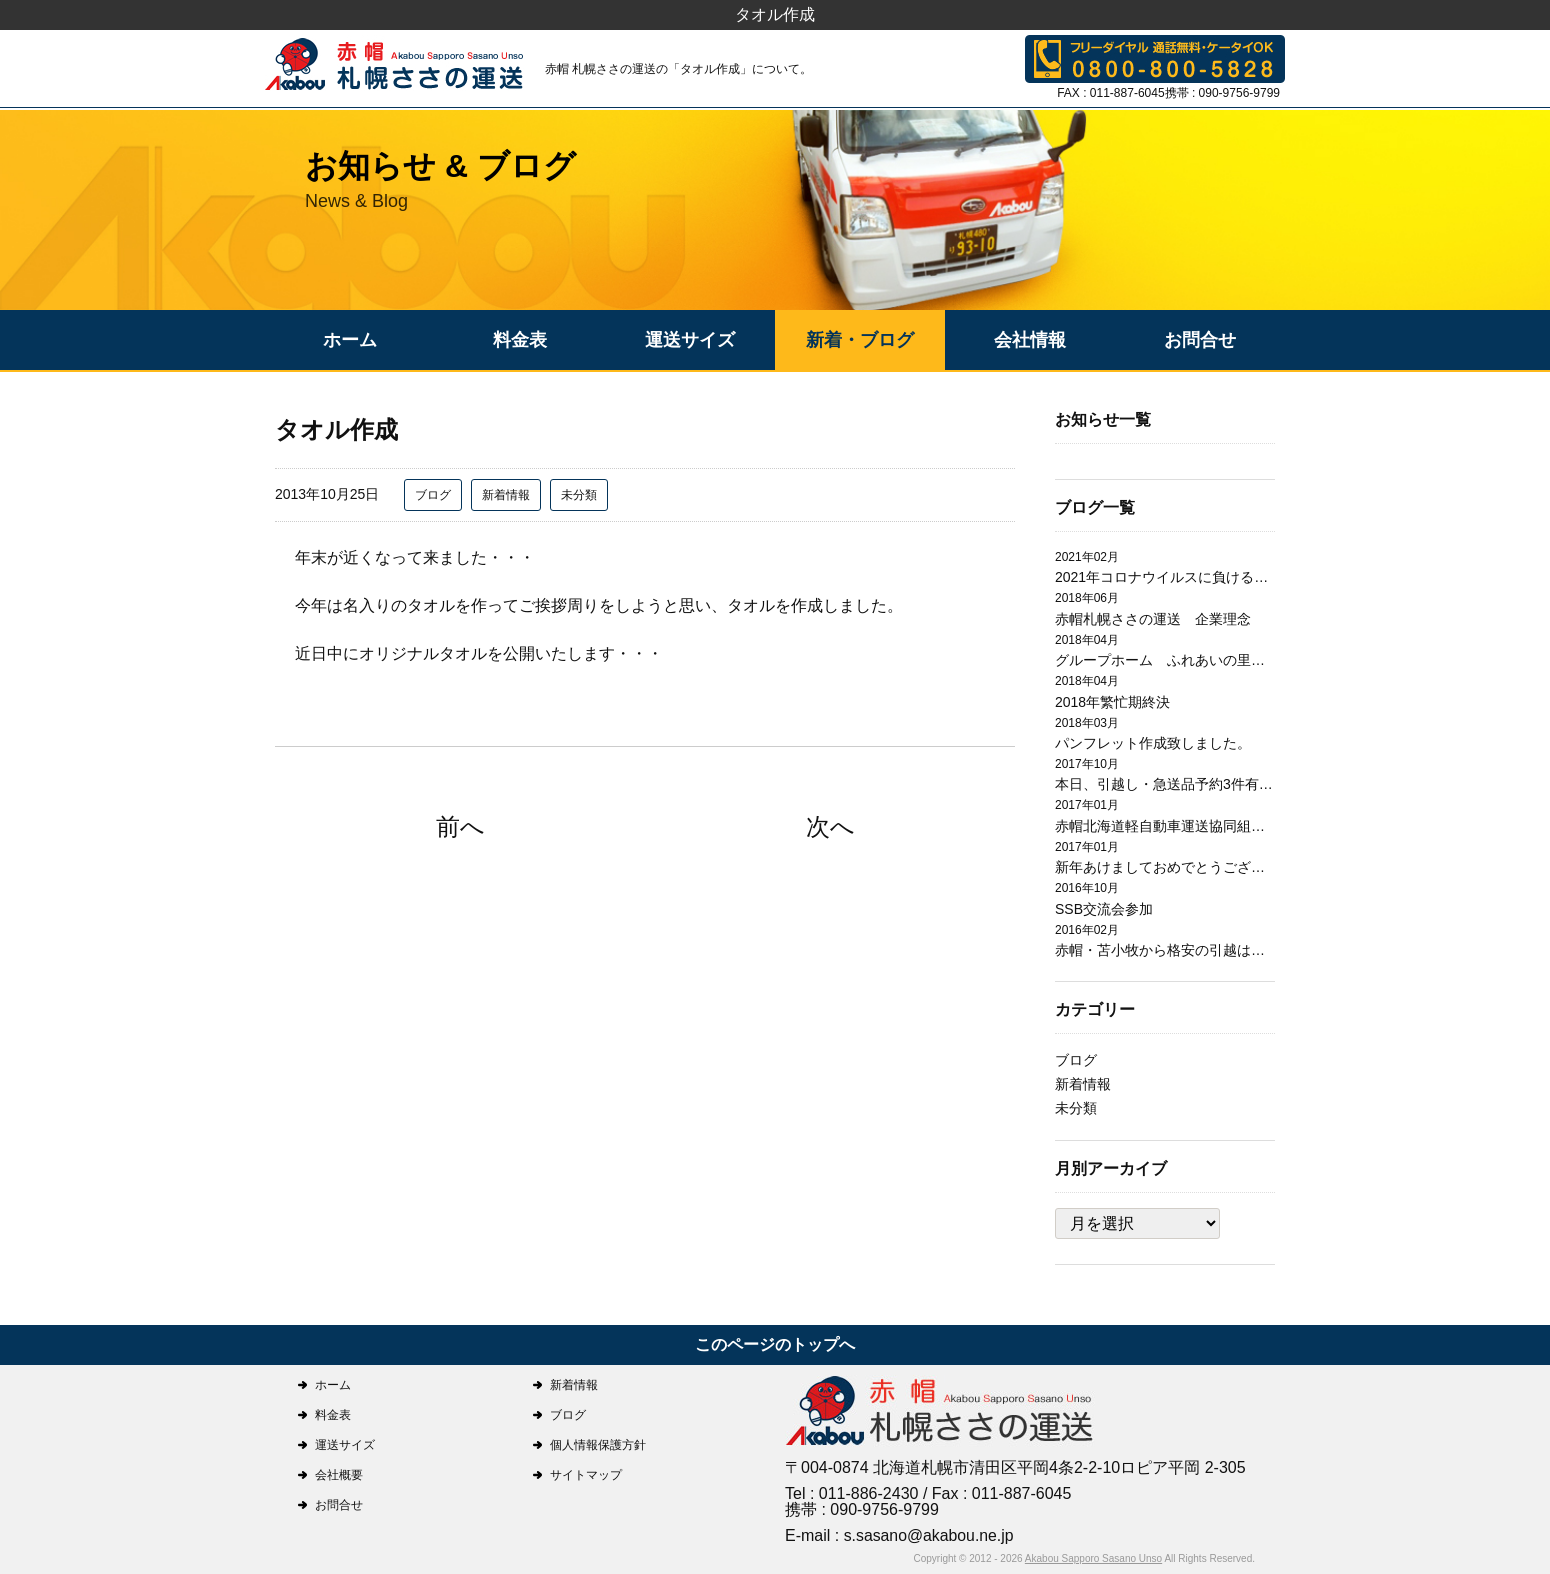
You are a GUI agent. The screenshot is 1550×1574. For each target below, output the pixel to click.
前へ (460, 826)
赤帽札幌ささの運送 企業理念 (1153, 619)
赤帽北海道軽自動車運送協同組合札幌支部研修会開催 (1165, 826)
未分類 (579, 495)
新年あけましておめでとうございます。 (1165, 867)
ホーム (350, 340)
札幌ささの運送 (940, 1412)
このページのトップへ (775, 1344)
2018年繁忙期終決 (1112, 702)
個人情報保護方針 (598, 1445)
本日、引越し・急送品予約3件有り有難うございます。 (1165, 784)
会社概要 (339, 1475)
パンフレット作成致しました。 (1153, 743)
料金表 (520, 340)
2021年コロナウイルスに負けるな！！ (1165, 577)
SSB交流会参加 (1104, 909)
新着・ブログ (860, 340)
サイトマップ (586, 1475)
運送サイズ (690, 340)
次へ (830, 826)
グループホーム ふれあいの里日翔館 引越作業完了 (1165, 660)
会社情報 (1030, 340)
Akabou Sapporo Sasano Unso (1093, 1558)
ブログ (433, 495)
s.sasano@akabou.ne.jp (930, 1535)
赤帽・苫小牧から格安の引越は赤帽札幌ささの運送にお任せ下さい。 (1165, 950)
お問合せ (1200, 340)
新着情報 (506, 495)
